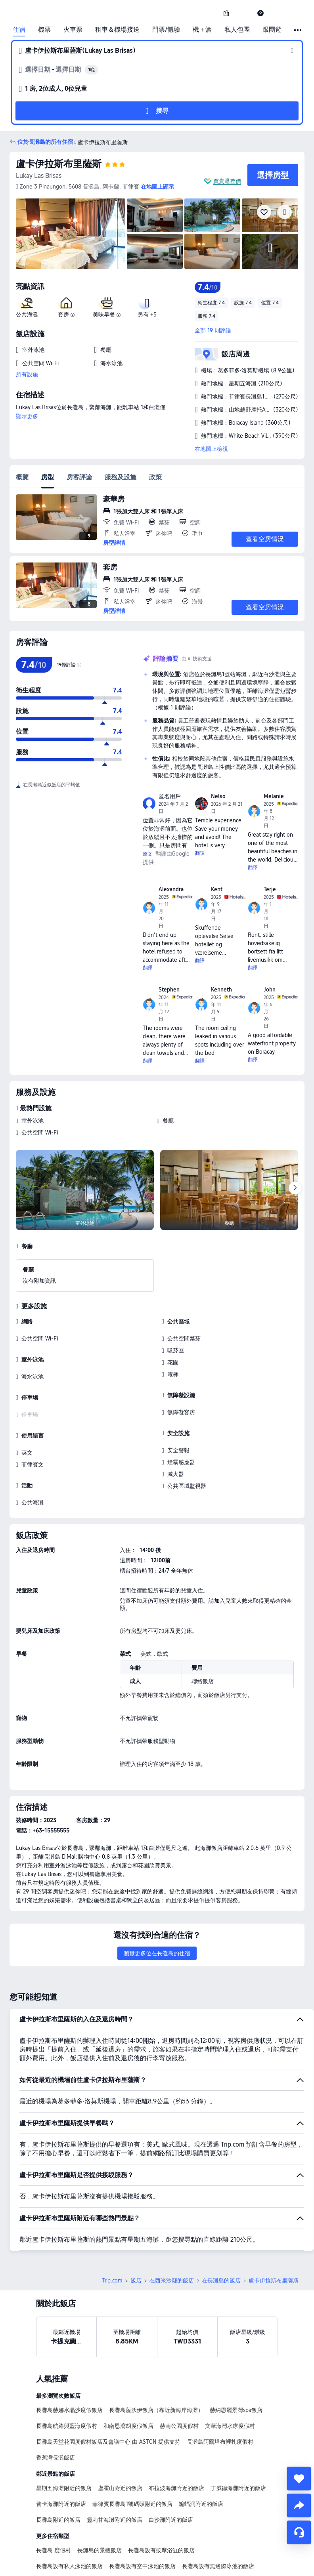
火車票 (72, 29)
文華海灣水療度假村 (230, 2370)
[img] (70, 233)
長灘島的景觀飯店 (99, 2495)
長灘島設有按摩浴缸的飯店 (161, 2495)
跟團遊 (271, 29)
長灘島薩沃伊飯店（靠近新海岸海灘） (156, 2354)
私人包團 (237, 29)
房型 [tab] (47, 477)
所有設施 (27, 374)
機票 (44, 29)
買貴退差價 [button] (227, 181)
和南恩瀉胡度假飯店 (128, 2370)
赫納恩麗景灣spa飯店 (236, 2354)
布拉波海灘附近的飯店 (176, 2432)
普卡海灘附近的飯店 (61, 2448)
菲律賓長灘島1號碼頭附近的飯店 (132, 2448)
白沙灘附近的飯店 (171, 2464)
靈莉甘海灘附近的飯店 (114, 2464)
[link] (226, 13)
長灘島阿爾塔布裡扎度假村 (220, 2386)
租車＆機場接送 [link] (117, 29)
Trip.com (112, 2225)
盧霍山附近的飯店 (120, 2432)
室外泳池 (32, 1120)
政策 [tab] (155, 477)
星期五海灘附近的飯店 (64, 2432)
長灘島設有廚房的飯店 (64, 2526)
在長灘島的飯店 (221, 2225)
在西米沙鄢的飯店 (171, 2225)
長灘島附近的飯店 (58, 2464)
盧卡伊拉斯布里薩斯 (58, 164)
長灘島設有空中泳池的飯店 (142, 2510)
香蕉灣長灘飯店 (55, 2402)
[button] (243, 13)
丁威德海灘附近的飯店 (238, 2432)
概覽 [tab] (22, 477)
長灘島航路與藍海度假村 (66, 2370)
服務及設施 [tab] (120, 477)
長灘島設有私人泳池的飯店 (69, 2510)
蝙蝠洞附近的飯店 (201, 2448)
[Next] (295, 1188)
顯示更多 (27, 416)
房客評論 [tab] (79, 477)
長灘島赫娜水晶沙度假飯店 (69, 2354)
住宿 (19, 29)
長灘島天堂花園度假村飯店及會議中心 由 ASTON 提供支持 (108, 2386)
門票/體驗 (166, 29)
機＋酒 (202, 29)
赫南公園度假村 (179, 2370)
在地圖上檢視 (211, 449)
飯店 (136, 2225)
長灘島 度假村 (53, 2495)
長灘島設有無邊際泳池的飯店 (218, 2510)
